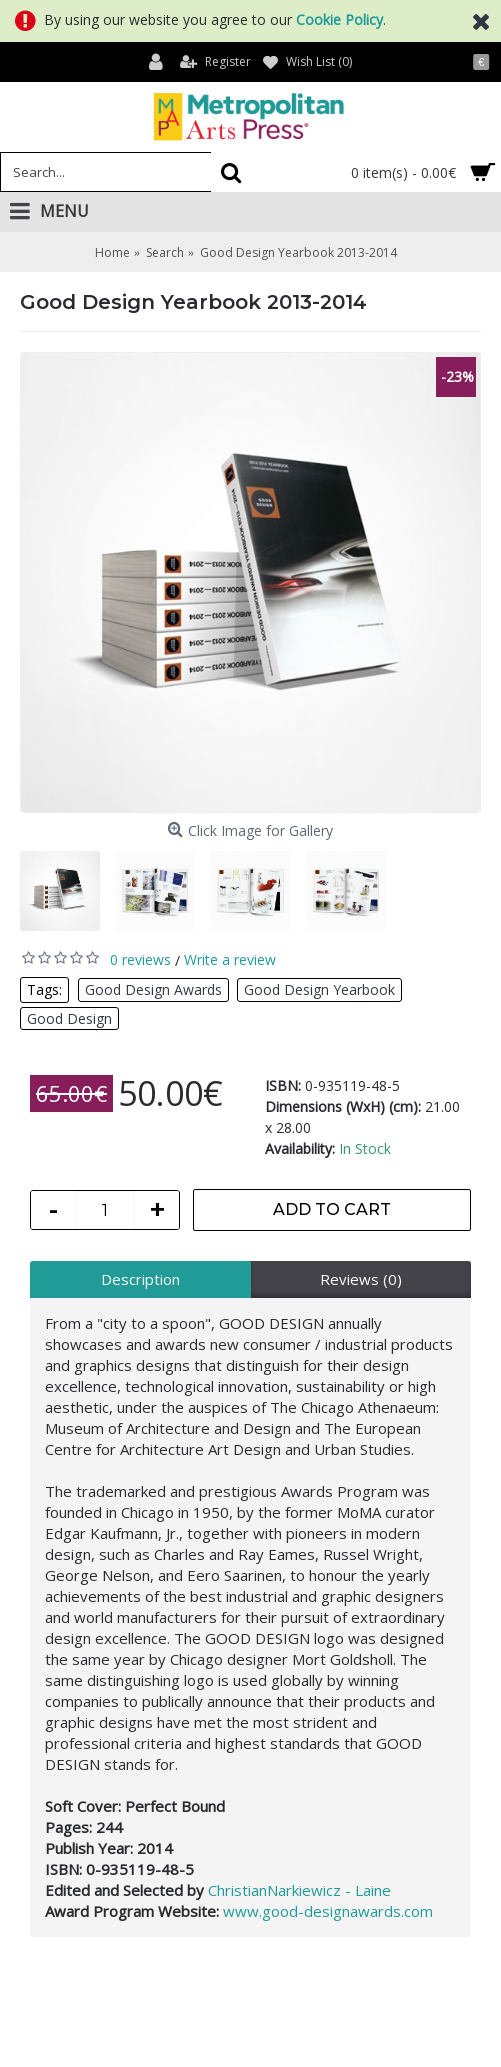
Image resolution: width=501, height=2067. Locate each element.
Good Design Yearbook (319, 989)
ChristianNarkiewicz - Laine (299, 1890)
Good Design (69, 1018)
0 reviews (140, 959)
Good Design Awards (153, 989)
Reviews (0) (361, 1279)
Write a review (230, 959)
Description (140, 1279)
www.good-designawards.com (326, 1911)
